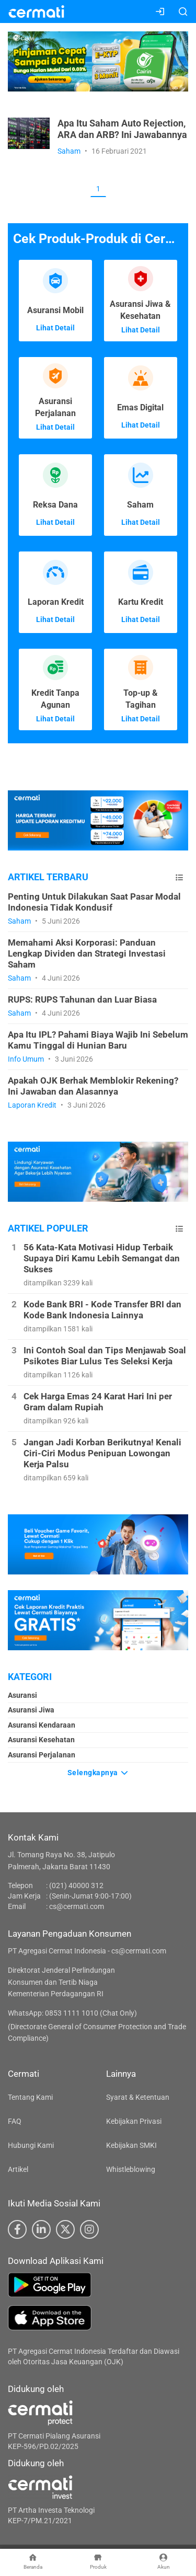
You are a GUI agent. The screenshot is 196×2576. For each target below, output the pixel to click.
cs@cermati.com (76, 1906)
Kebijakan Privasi (134, 2121)
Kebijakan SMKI (131, 2145)
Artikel (18, 2169)
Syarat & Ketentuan (137, 2097)
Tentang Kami (30, 2097)
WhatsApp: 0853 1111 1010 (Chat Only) (72, 2013)
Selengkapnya (98, 1772)
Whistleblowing (130, 2169)
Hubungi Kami (31, 2145)
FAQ (14, 2121)
